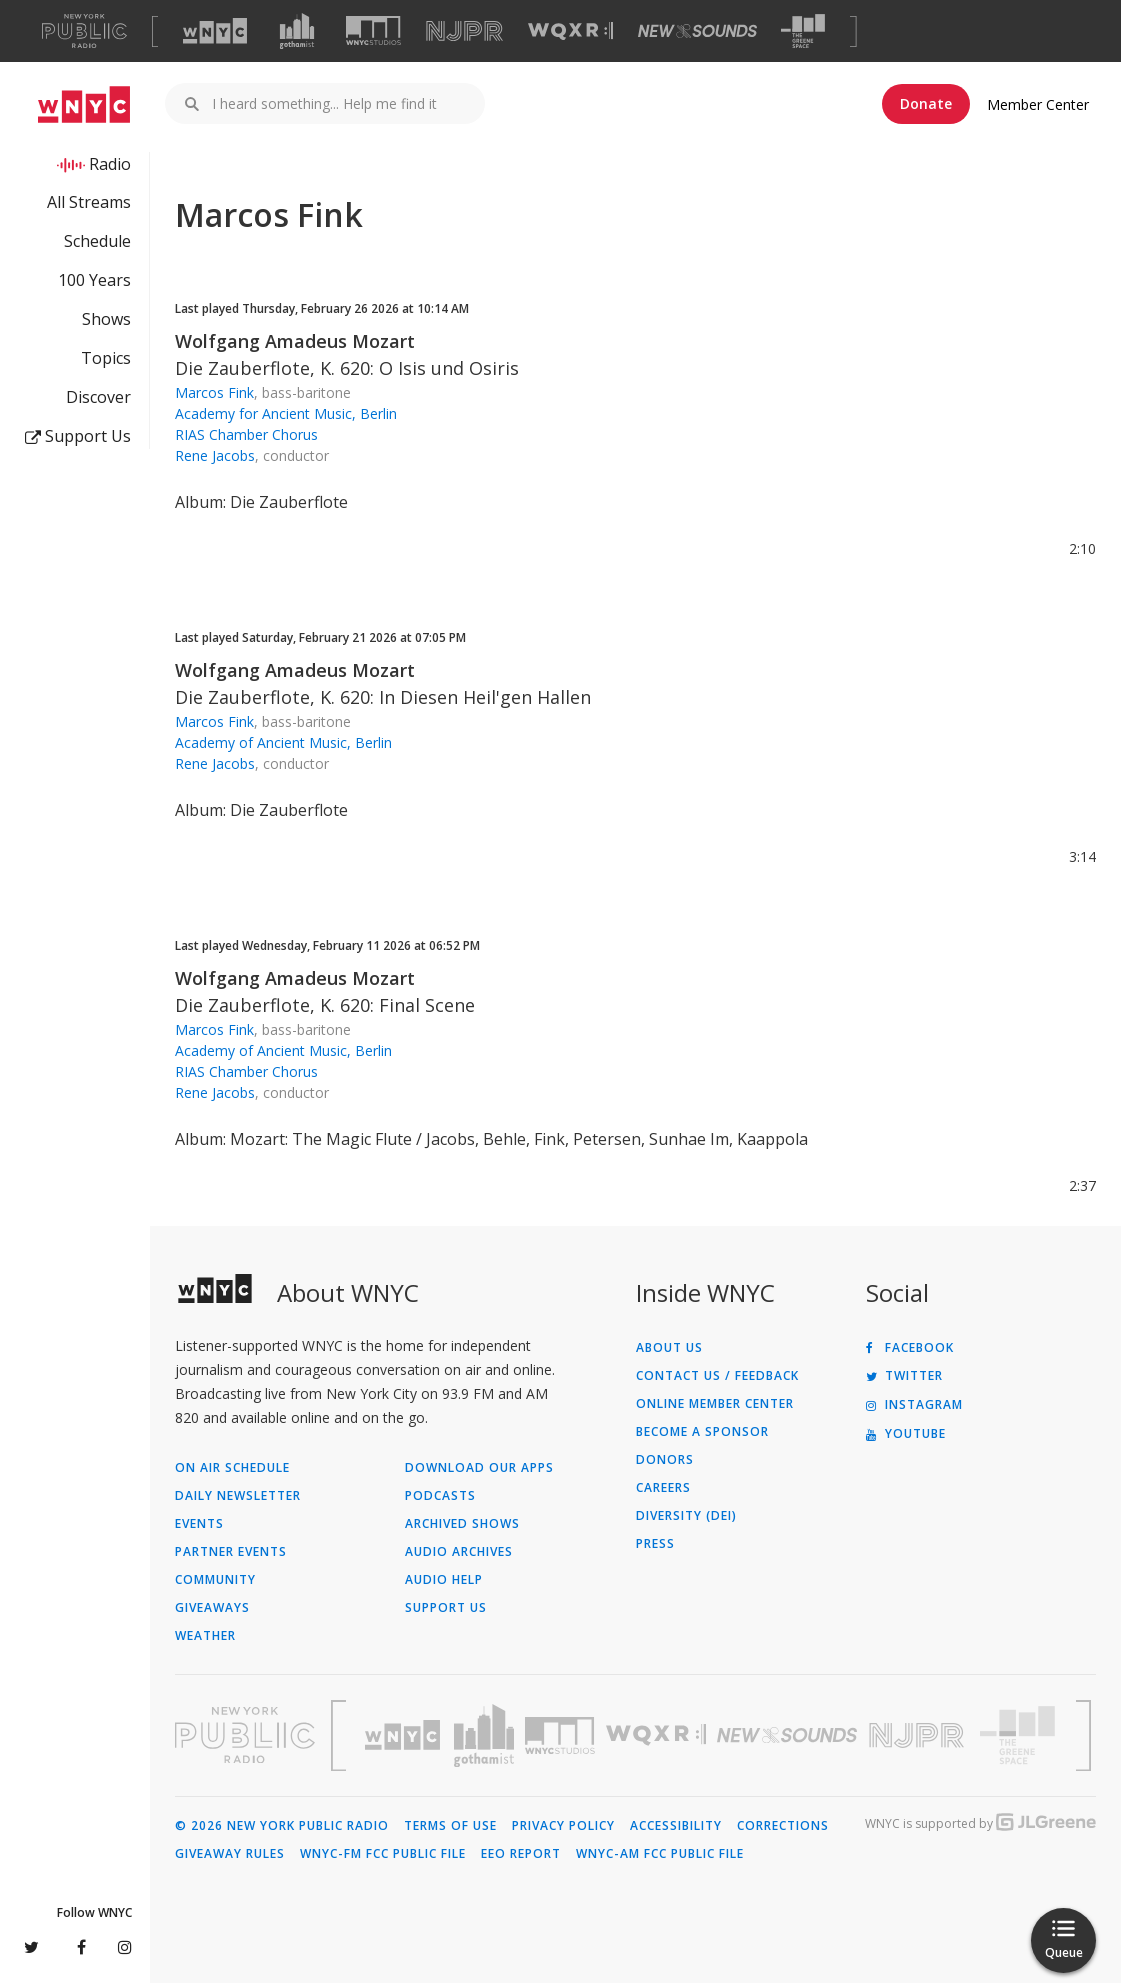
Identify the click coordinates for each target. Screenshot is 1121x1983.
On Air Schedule (232, 1468)
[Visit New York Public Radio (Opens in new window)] (245, 1735)
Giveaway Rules (230, 1854)
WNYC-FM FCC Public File (383, 1854)
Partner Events (231, 1552)
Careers (663, 1488)
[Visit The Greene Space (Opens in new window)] (803, 31)
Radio (110, 164)
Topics (106, 358)
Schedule (97, 241)
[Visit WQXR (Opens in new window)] (570, 31)
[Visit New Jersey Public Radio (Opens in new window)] (919, 1735)
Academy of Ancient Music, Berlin (283, 742)
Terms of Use (450, 1826)
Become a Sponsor (702, 1432)
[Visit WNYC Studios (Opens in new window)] (373, 30)
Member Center (1038, 104)
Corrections (783, 1826)
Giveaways (212, 1608)
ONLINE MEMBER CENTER (715, 1404)
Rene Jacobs (215, 455)
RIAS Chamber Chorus (246, 434)
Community (215, 1580)
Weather (205, 1636)
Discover (98, 397)
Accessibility (676, 1826)
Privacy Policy (563, 1826)
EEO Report (521, 1854)
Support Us (78, 436)
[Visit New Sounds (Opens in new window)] (697, 31)
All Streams (89, 202)
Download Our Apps (479, 1468)
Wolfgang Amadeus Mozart (295, 341)
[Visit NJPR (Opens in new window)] (464, 31)
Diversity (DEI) (686, 1516)
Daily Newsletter (238, 1496)
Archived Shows (462, 1524)
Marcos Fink (214, 392)
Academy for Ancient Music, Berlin (286, 413)
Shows (106, 319)
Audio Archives (459, 1552)
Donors (665, 1460)
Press (655, 1544)
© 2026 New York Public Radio (282, 1826)
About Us (669, 1348)
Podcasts (440, 1496)
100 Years (94, 280)
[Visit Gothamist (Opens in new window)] (297, 31)
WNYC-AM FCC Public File (660, 1854)
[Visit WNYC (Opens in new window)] (215, 31)
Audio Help (444, 1580)
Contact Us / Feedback (717, 1376)
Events (199, 1524)
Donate (926, 103)
